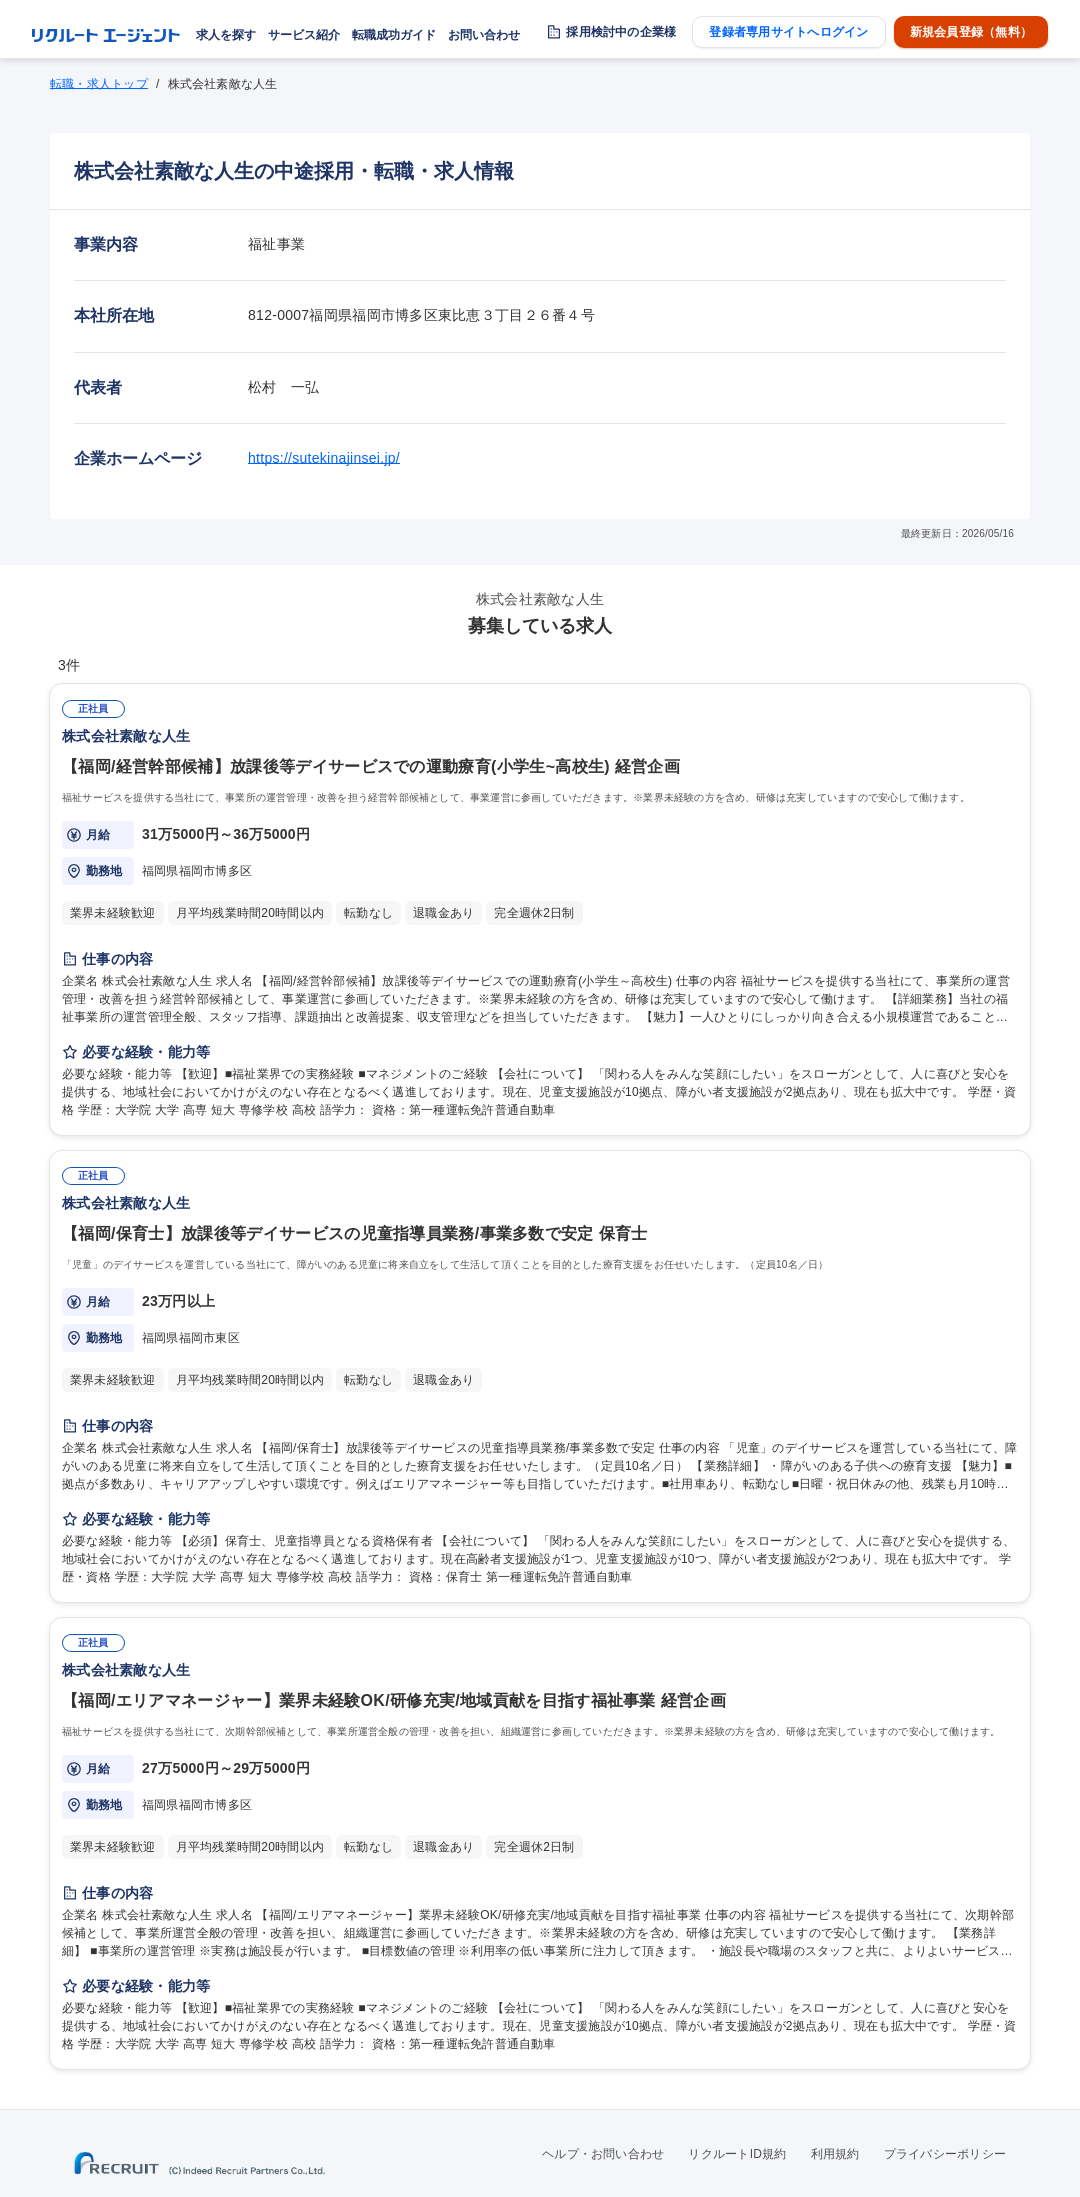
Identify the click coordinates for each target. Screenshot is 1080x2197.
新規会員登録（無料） (971, 32)
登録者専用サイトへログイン (788, 32)
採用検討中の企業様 (621, 32)
